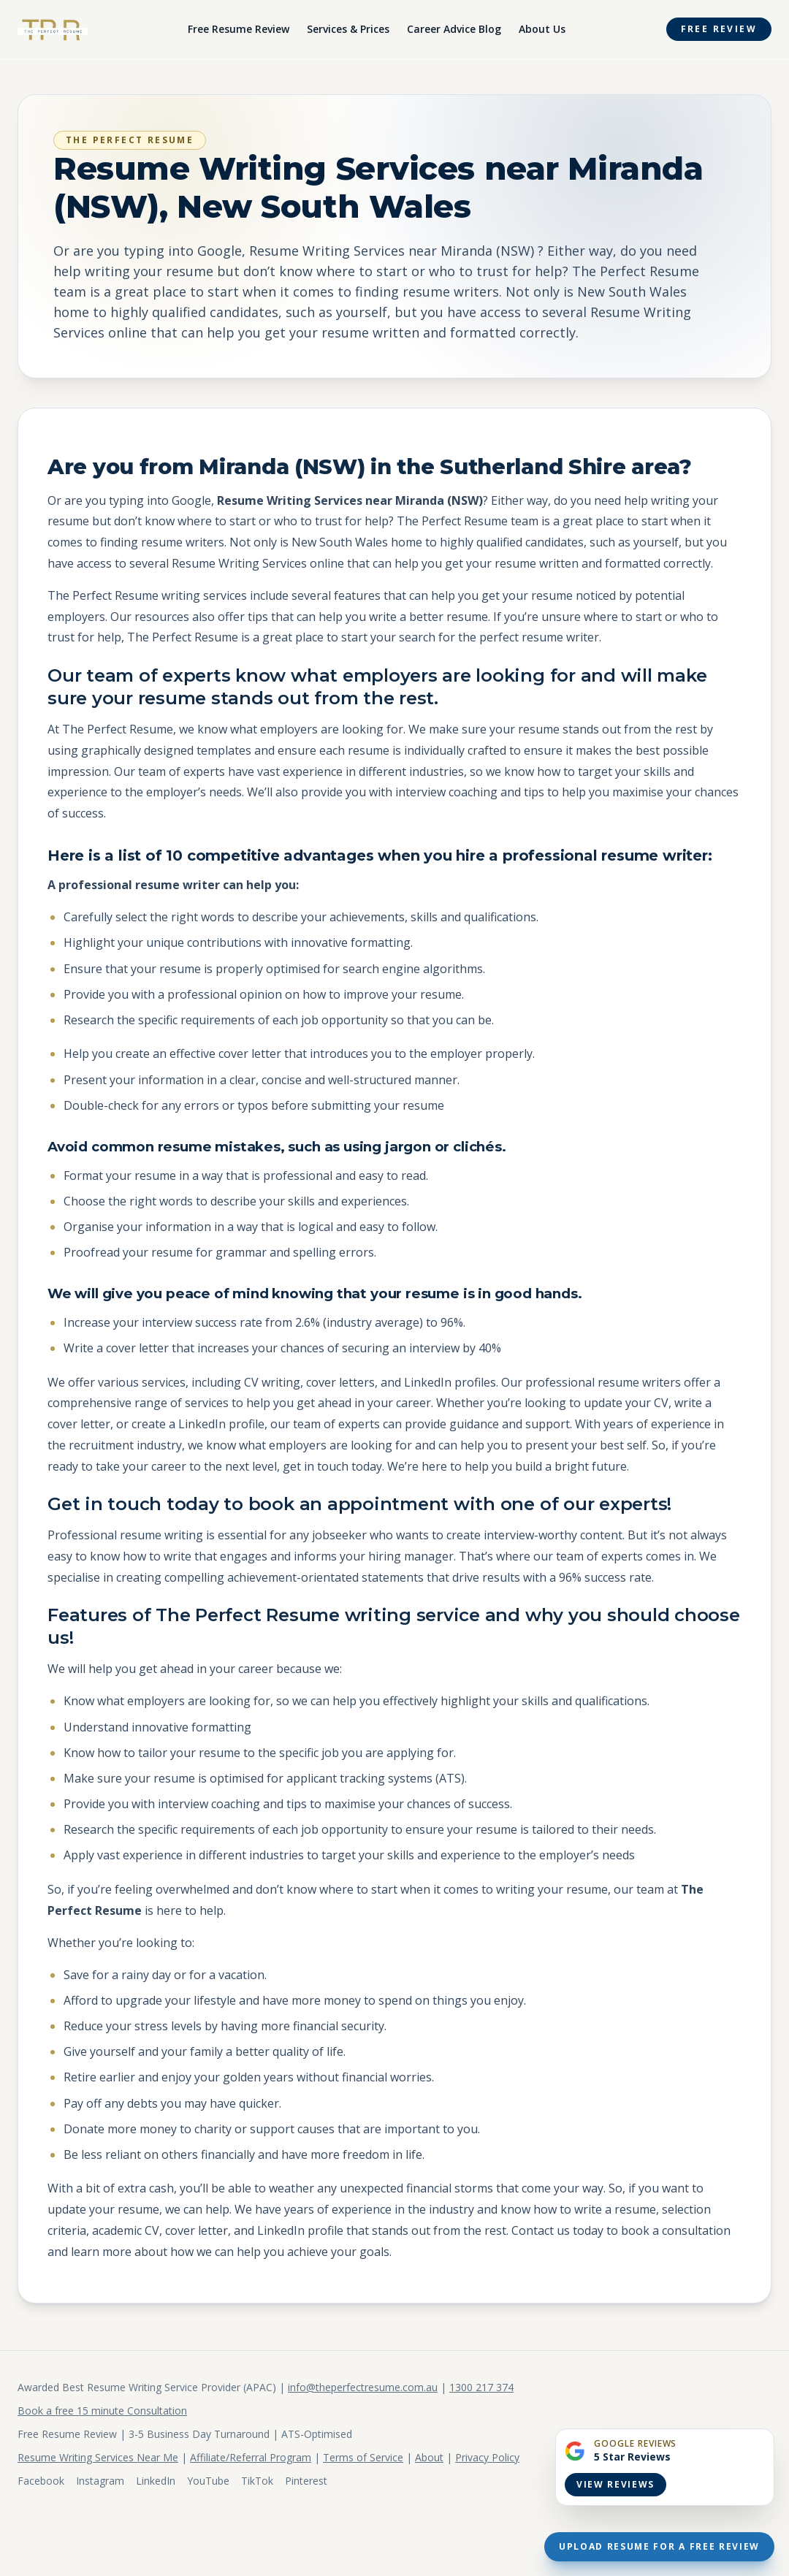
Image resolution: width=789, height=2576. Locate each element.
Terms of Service (363, 2457)
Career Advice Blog (454, 29)
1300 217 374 (481, 2387)
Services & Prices (348, 29)
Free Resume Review (238, 29)
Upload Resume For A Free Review (659, 2546)
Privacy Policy (487, 2457)
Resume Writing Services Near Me (98, 2457)
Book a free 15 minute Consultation (102, 2410)
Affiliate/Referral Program (250, 2457)
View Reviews (615, 2484)
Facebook (41, 2481)
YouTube (208, 2481)
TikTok (257, 2481)
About (429, 2457)
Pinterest (306, 2481)
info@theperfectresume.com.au (363, 2387)
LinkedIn (155, 2481)
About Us (542, 29)
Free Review (719, 29)
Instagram (100, 2481)
